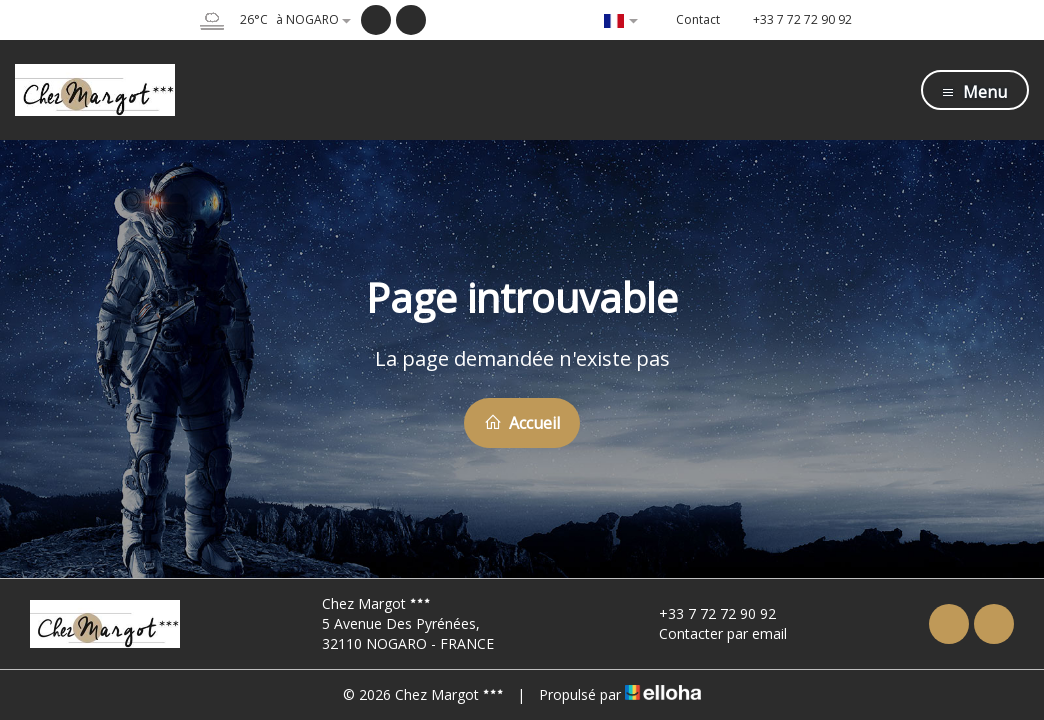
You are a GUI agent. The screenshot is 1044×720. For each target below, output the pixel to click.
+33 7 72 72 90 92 (706, 613)
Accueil (522, 423)
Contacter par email (711, 633)
